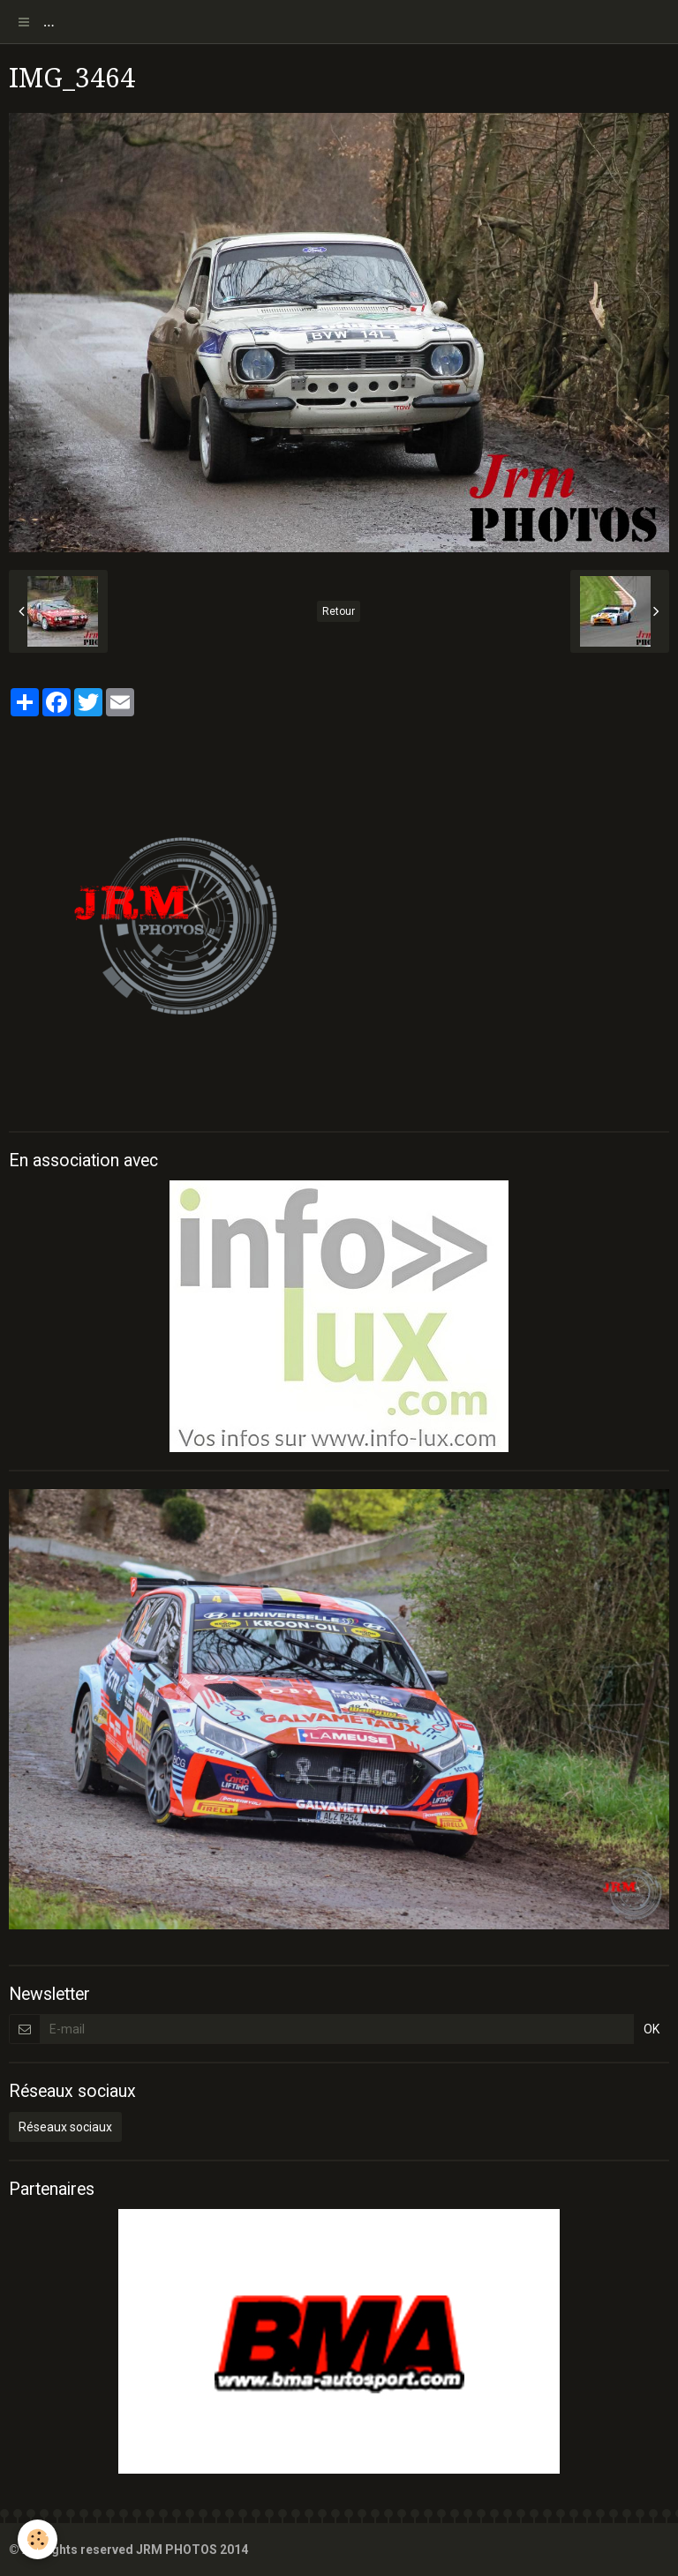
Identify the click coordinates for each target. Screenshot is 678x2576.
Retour (338, 611)
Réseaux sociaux (65, 2127)
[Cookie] (37, 2539)
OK (651, 2029)
